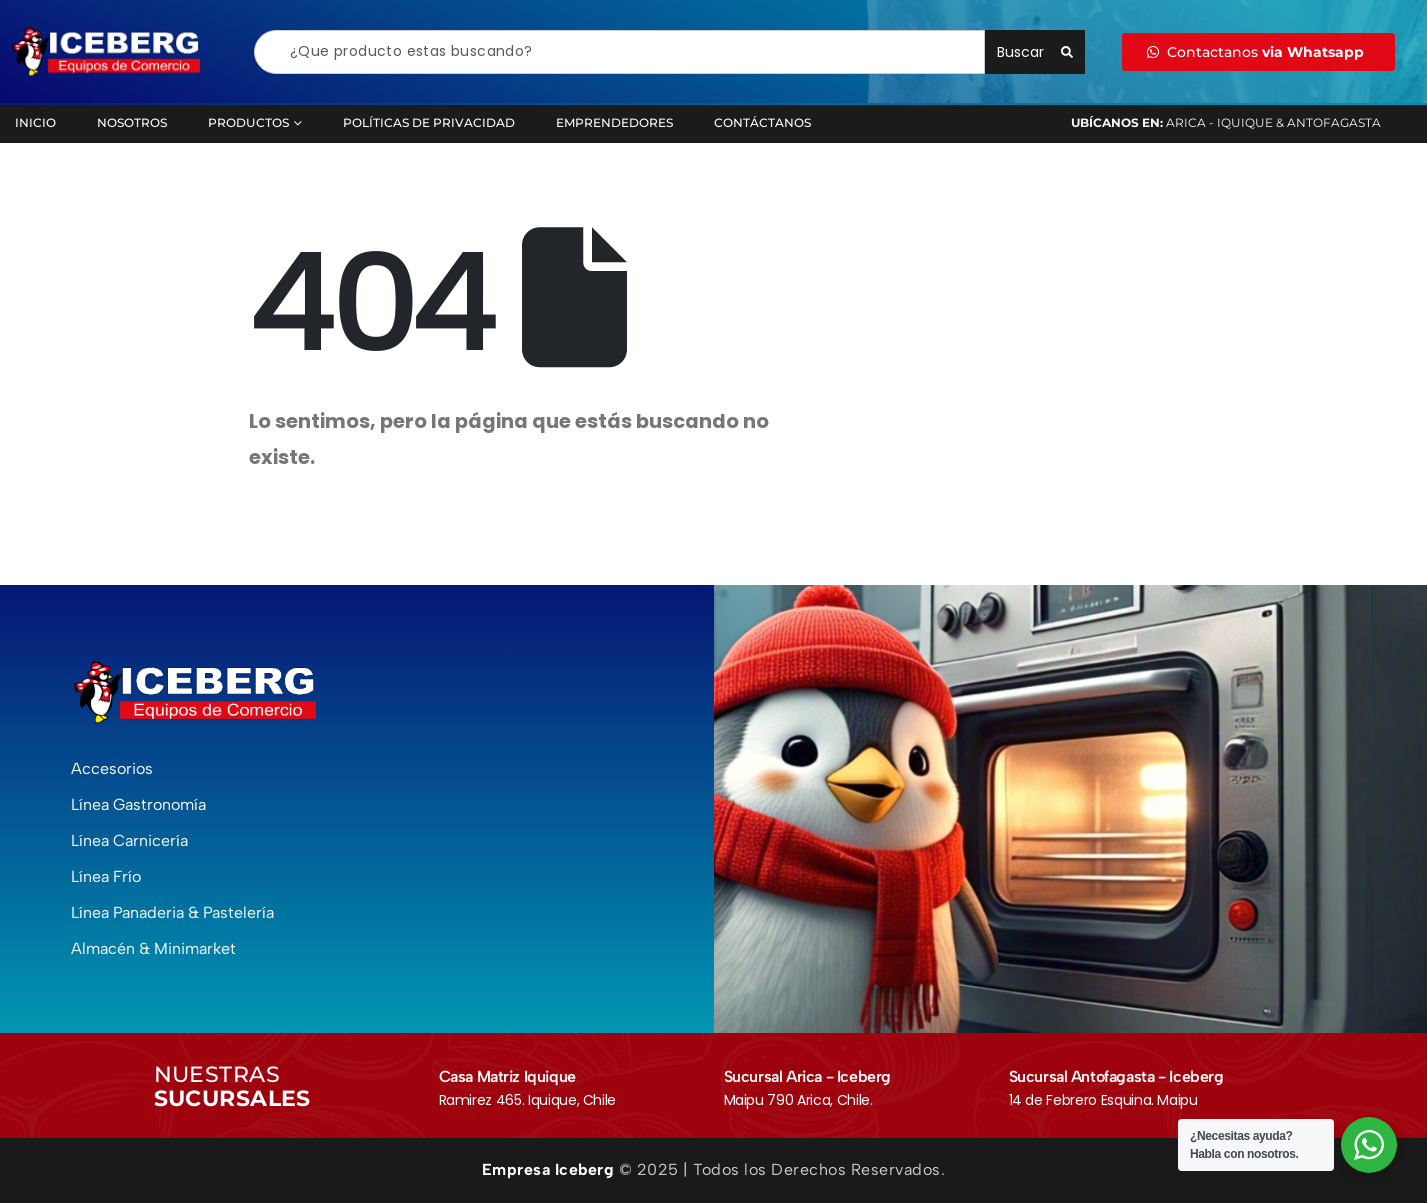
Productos (248, 122)
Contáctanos (762, 122)
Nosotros (132, 122)
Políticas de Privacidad (429, 122)
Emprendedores (614, 122)
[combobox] (619, 52)
